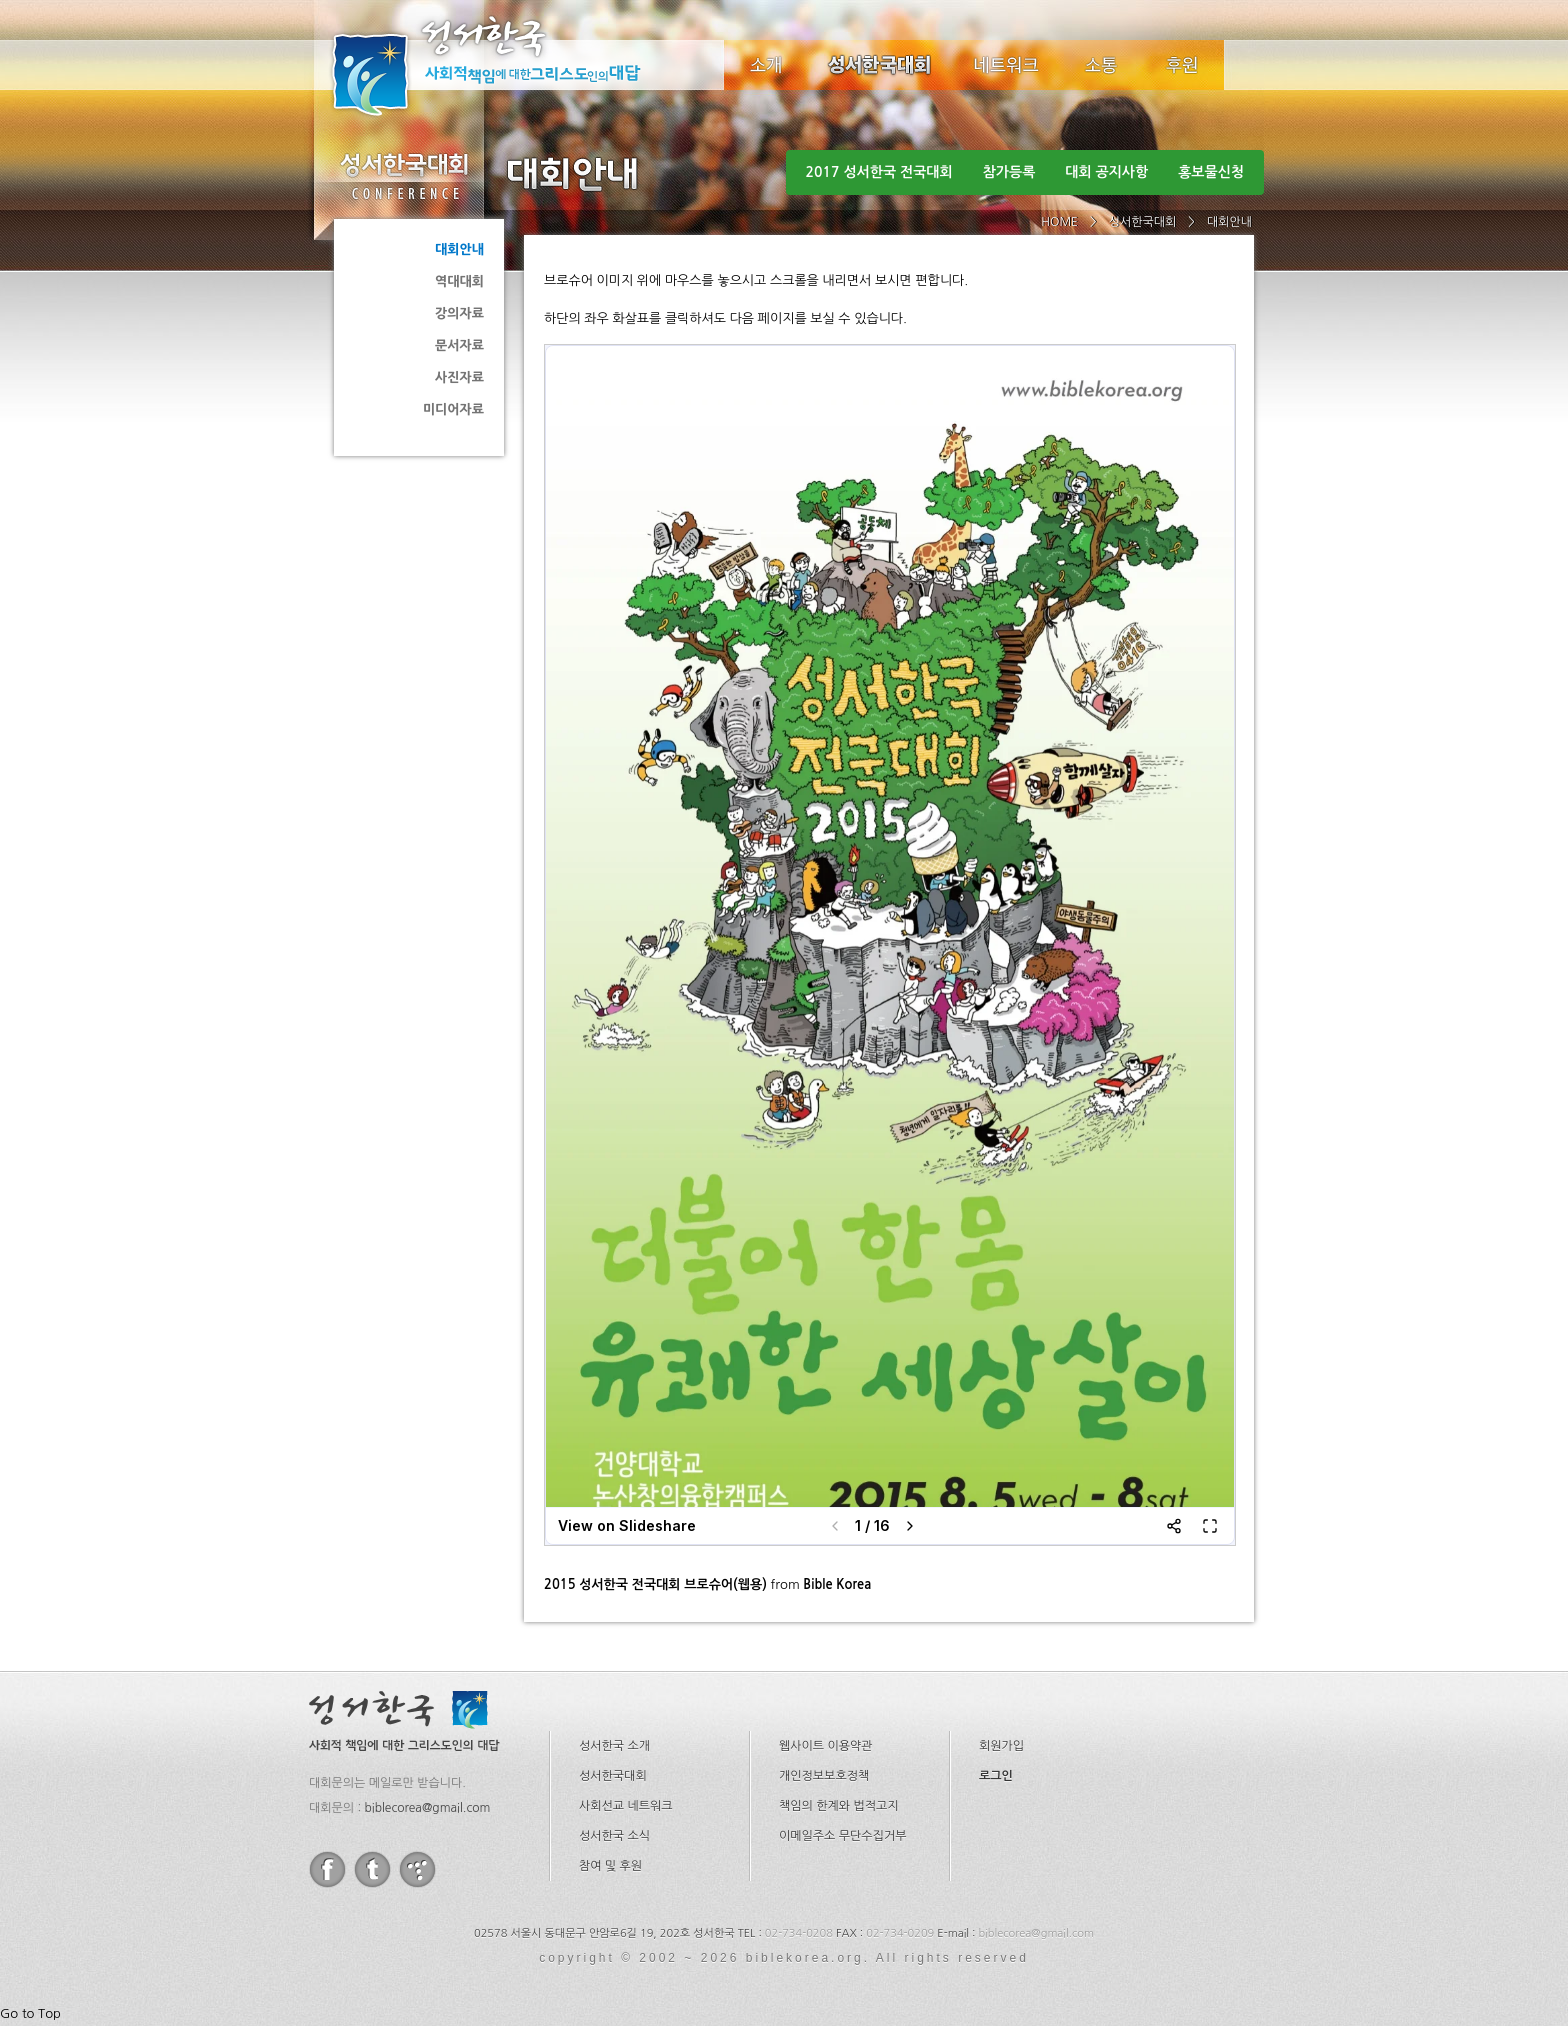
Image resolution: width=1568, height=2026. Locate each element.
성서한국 (514, 64)
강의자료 (459, 313)
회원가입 (1001, 1746)
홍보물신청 (1211, 172)
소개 (766, 65)
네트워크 (1007, 65)
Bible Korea (837, 1584)
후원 (1182, 65)
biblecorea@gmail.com (427, 1808)
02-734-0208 (799, 1933)
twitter (372, 1869)
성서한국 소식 (614, 1836)
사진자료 (459, 377)
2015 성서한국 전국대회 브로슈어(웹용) (655, 1584)
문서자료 (459, 345)
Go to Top (30, 2013)
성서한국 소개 (614, 1746)
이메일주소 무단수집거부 (842, 1836)
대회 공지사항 (1106, 172)
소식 (1102, 65)
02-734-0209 (900, 1933)
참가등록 (1009, 172)
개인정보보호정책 (824, 1776)
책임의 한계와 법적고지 (839, 1806)
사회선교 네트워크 (626, 1806)
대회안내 (459, 249)
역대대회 (459, 281)
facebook (327, 1869)
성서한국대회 (880, 65)
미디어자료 (453, 409)
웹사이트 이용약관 (826, 1746)
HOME (1059, 222)
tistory (417, 1869)
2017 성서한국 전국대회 (879, 172)
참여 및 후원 (610, 1866)
